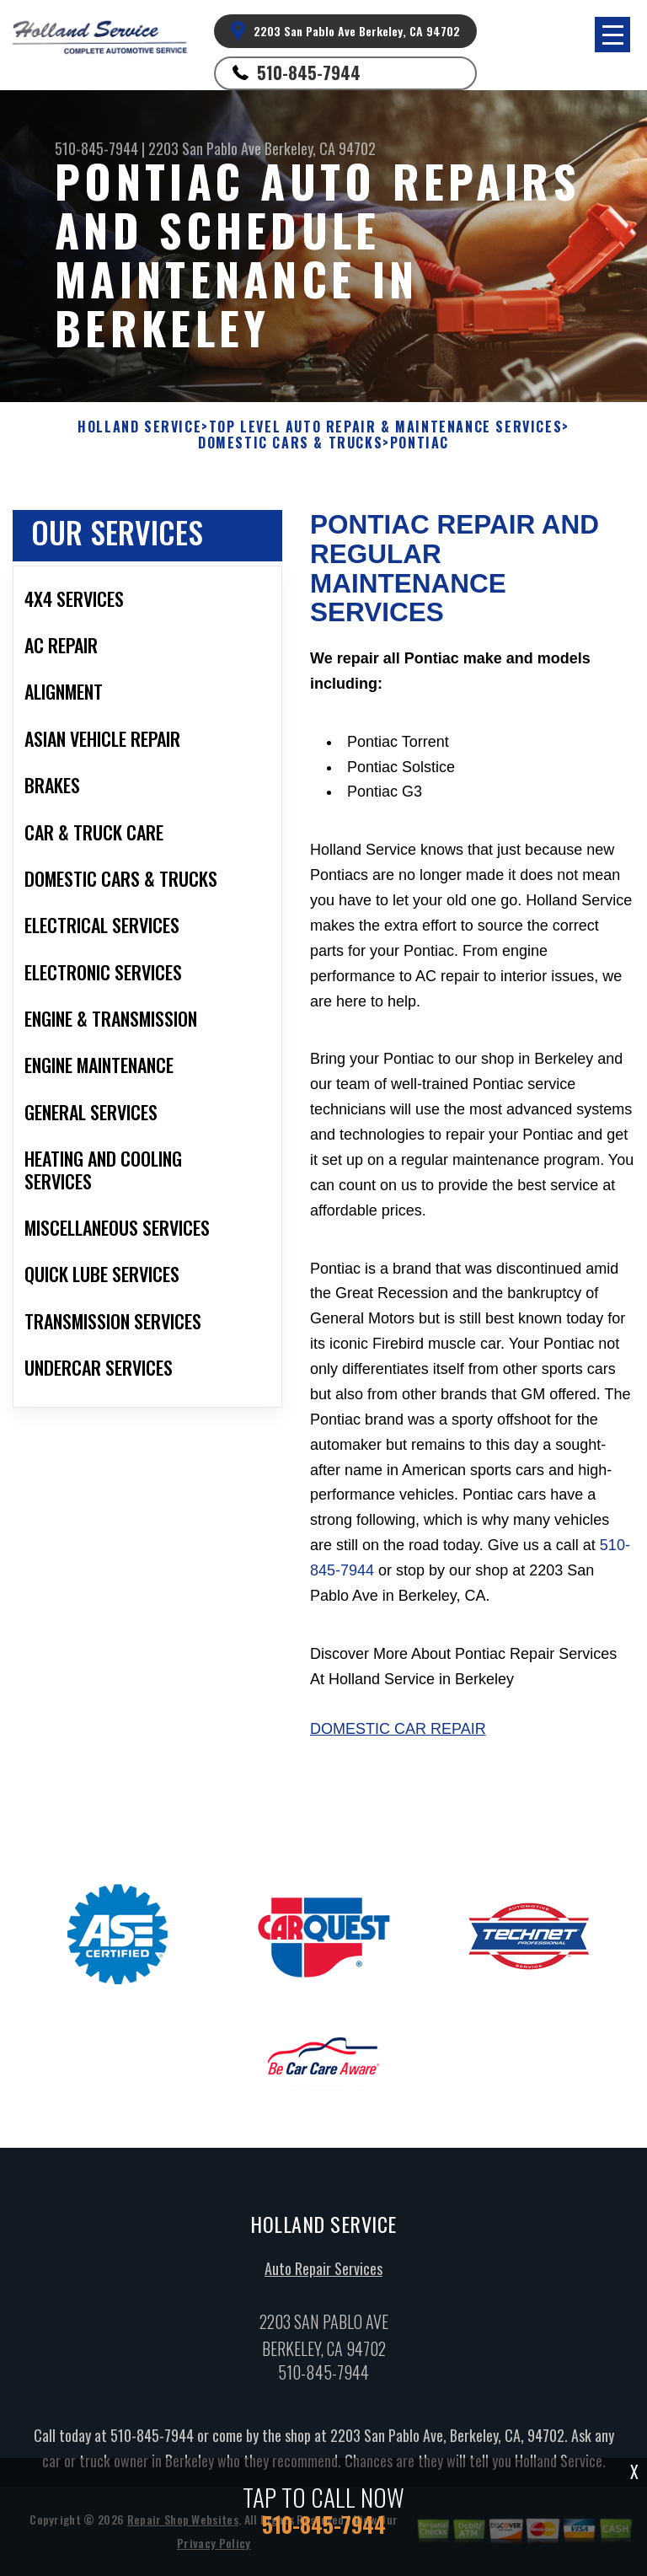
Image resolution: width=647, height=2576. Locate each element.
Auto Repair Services (323, 2275)
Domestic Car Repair (398, 1735)
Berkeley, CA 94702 (320, 148)
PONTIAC (419, 443)
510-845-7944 (309, 72)
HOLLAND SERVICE (139, 427)
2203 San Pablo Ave (204, 148)
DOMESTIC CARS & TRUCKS (290, 443)
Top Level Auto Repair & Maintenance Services (385, 427)
